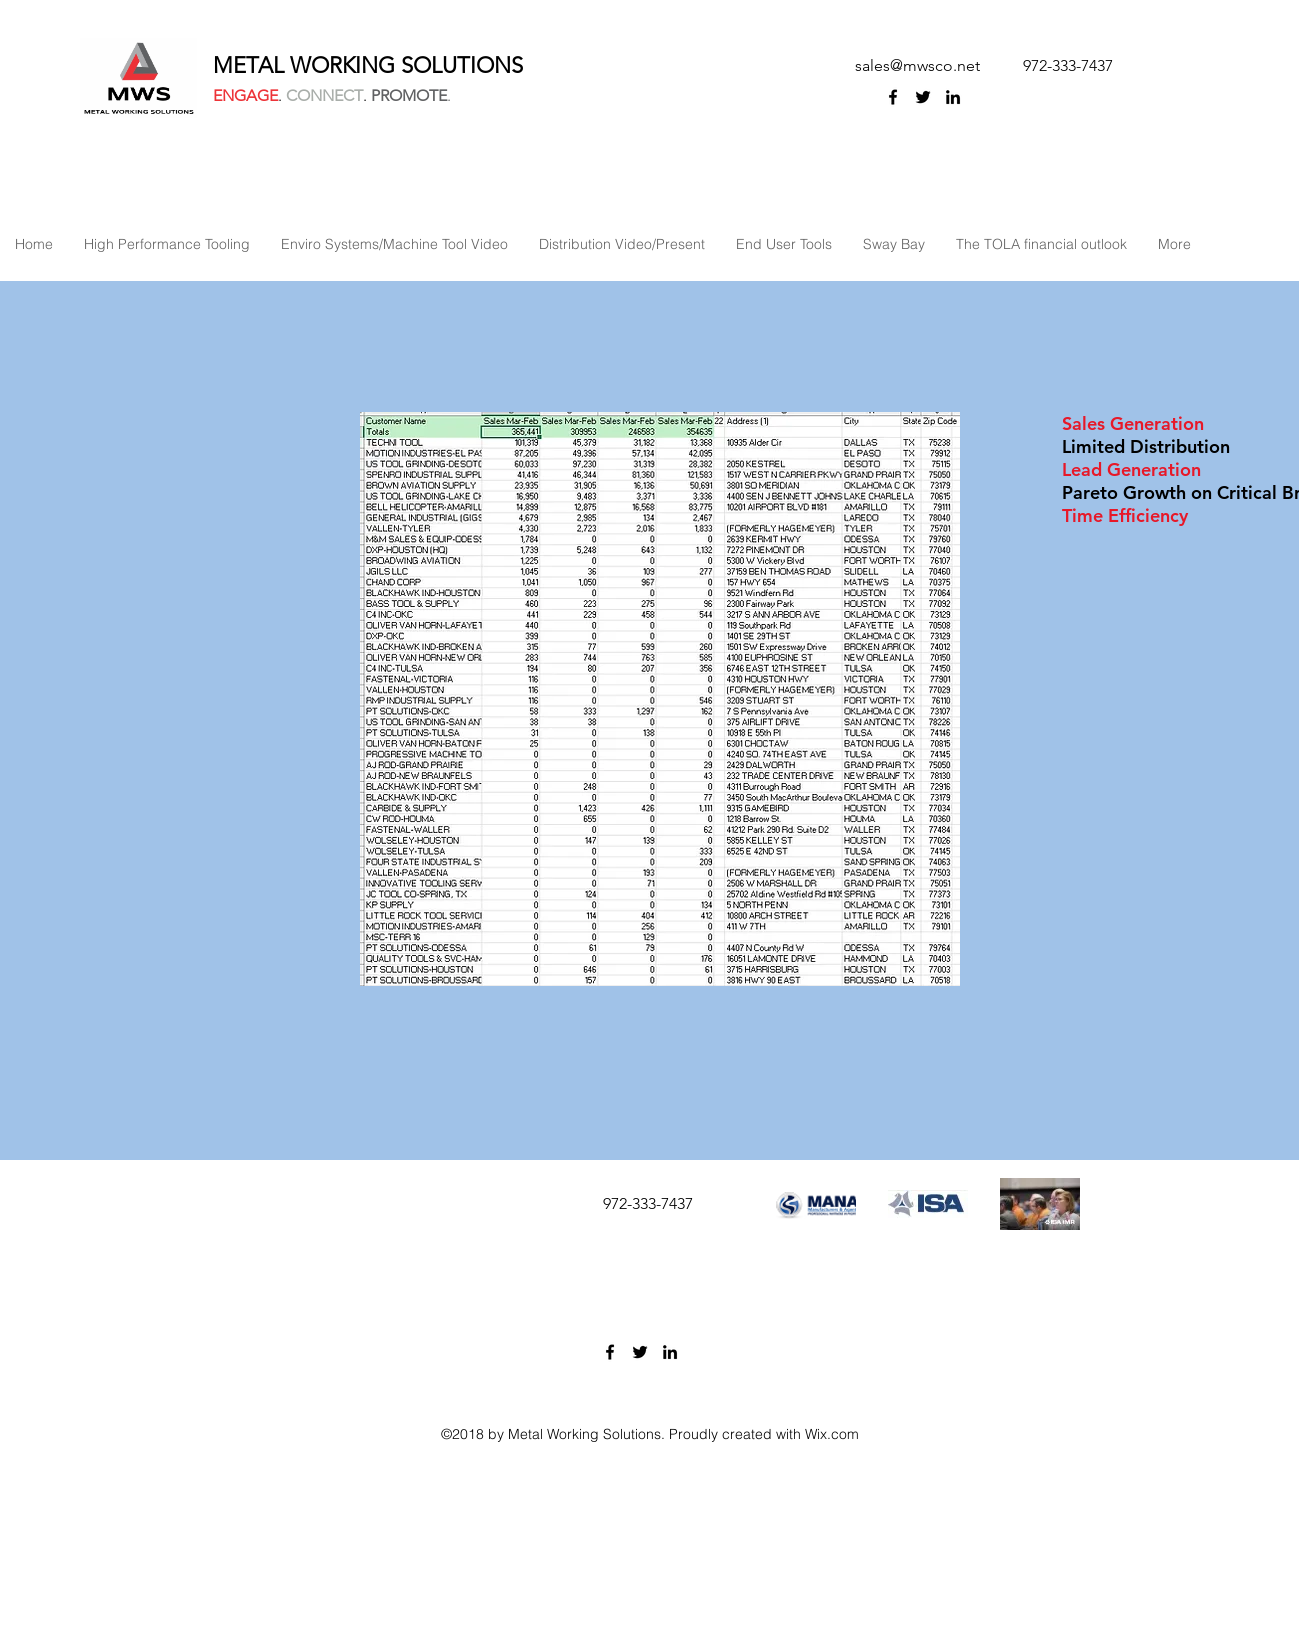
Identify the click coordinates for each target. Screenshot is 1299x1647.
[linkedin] (953, 97)
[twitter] (923, 97)
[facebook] (893, 97)
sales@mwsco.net (917, 65)
